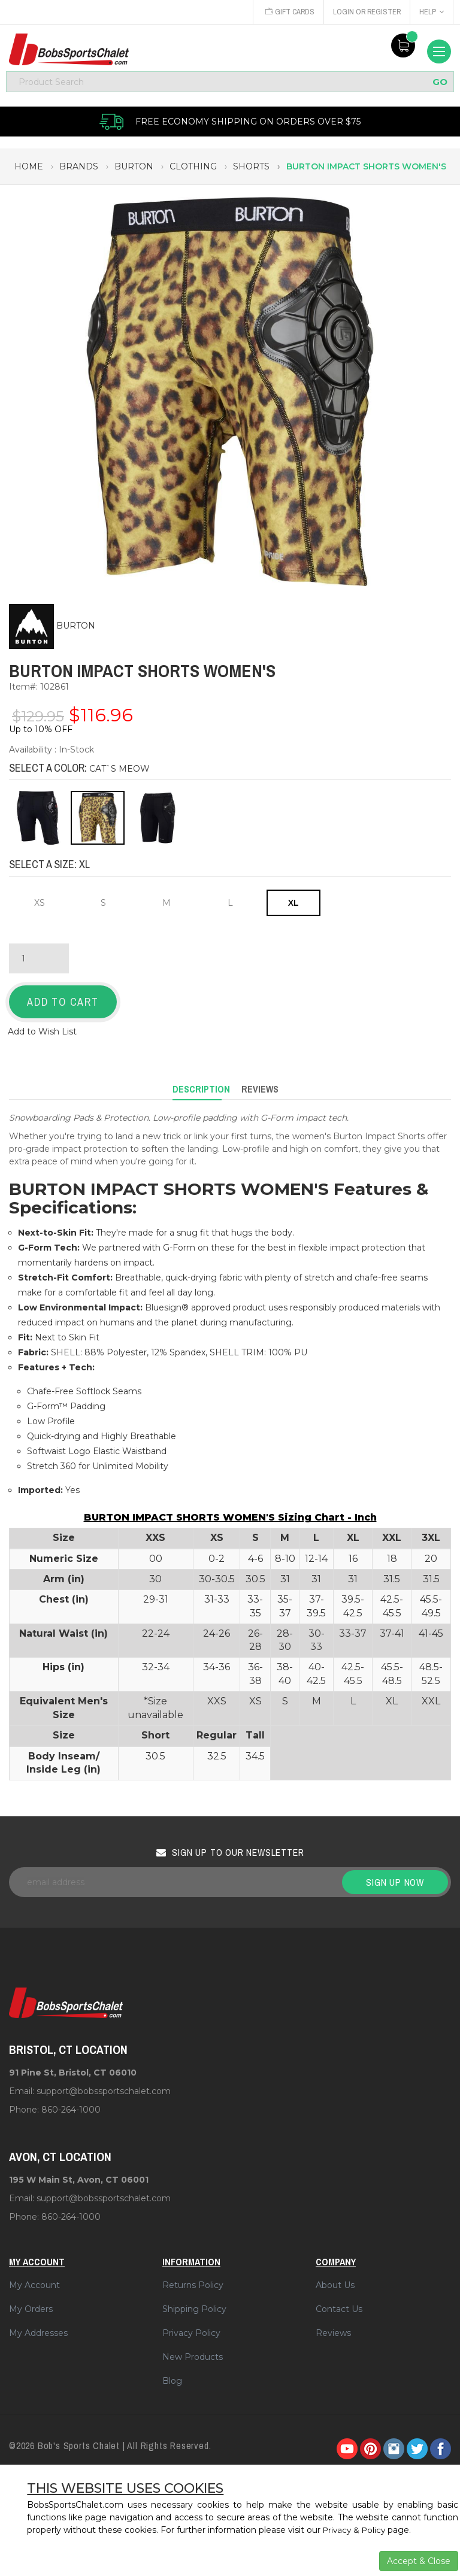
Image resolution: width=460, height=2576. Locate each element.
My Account (34, 2279)
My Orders (31, 2303)
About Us (335, 2279)
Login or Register (366, 12)
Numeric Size (63, 1552)
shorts (251, 166)
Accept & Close (418, 2561)
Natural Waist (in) (63, 1627)
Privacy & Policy (356, 2530)
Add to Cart (63, 1001)
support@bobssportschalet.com (104, 2084)
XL (293, 902)
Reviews (333, 2327)
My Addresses (38, 2327)
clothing (193, 166)
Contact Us (339, 2303)
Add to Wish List (42, 1028)
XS (39, 902)
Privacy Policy (191, 2327)
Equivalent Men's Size (64, 1701)
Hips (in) (63, 1660)
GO (439, 81)
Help (431, 12)
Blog (172, 2374)
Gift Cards (287, 12)
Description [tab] (201, 1084)
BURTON (75, 625)
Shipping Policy (194, 2303)
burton (133, 166)
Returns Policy (192, 2279)
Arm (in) (63, 1572)
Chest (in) (64, 1592)
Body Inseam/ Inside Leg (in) (63, 1756)
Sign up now (395, 1875)
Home (28, 166)
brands (78, 166)
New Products (192, 2351)
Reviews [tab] (260, 1084)
